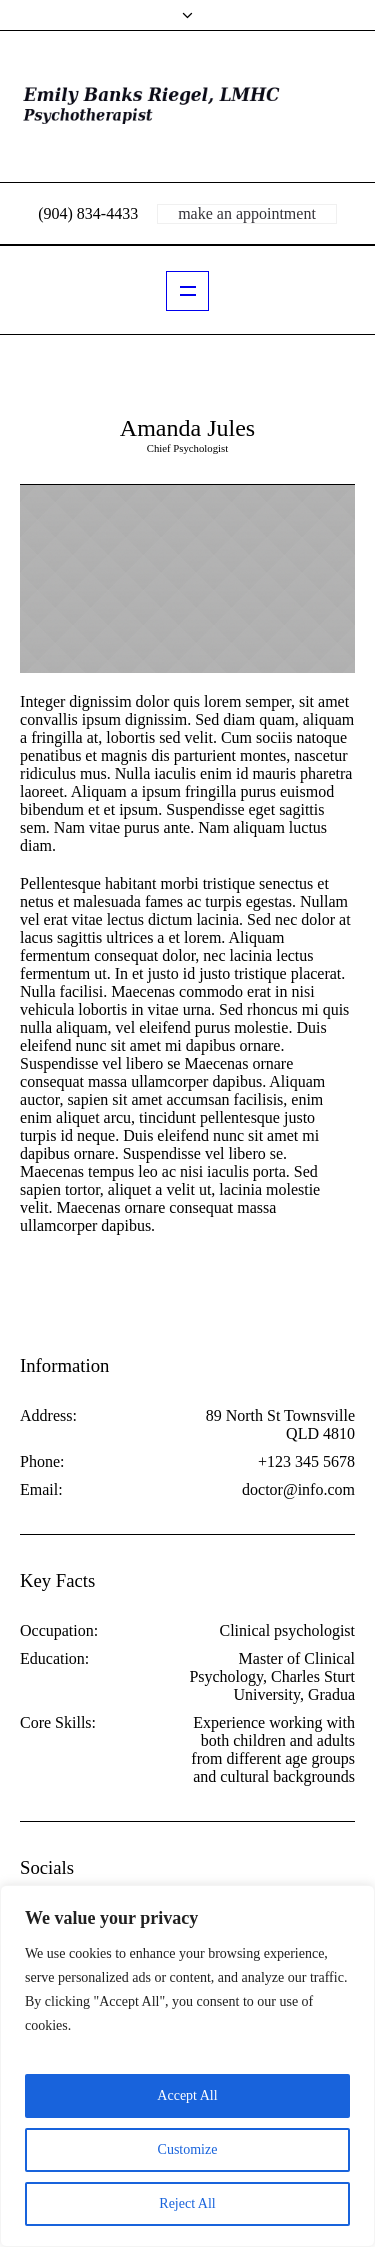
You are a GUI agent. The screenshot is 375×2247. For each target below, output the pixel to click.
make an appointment (247, 213)
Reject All (187, 2203)
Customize (188, 2149)
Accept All (187, 2095)
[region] (187, 2066)
